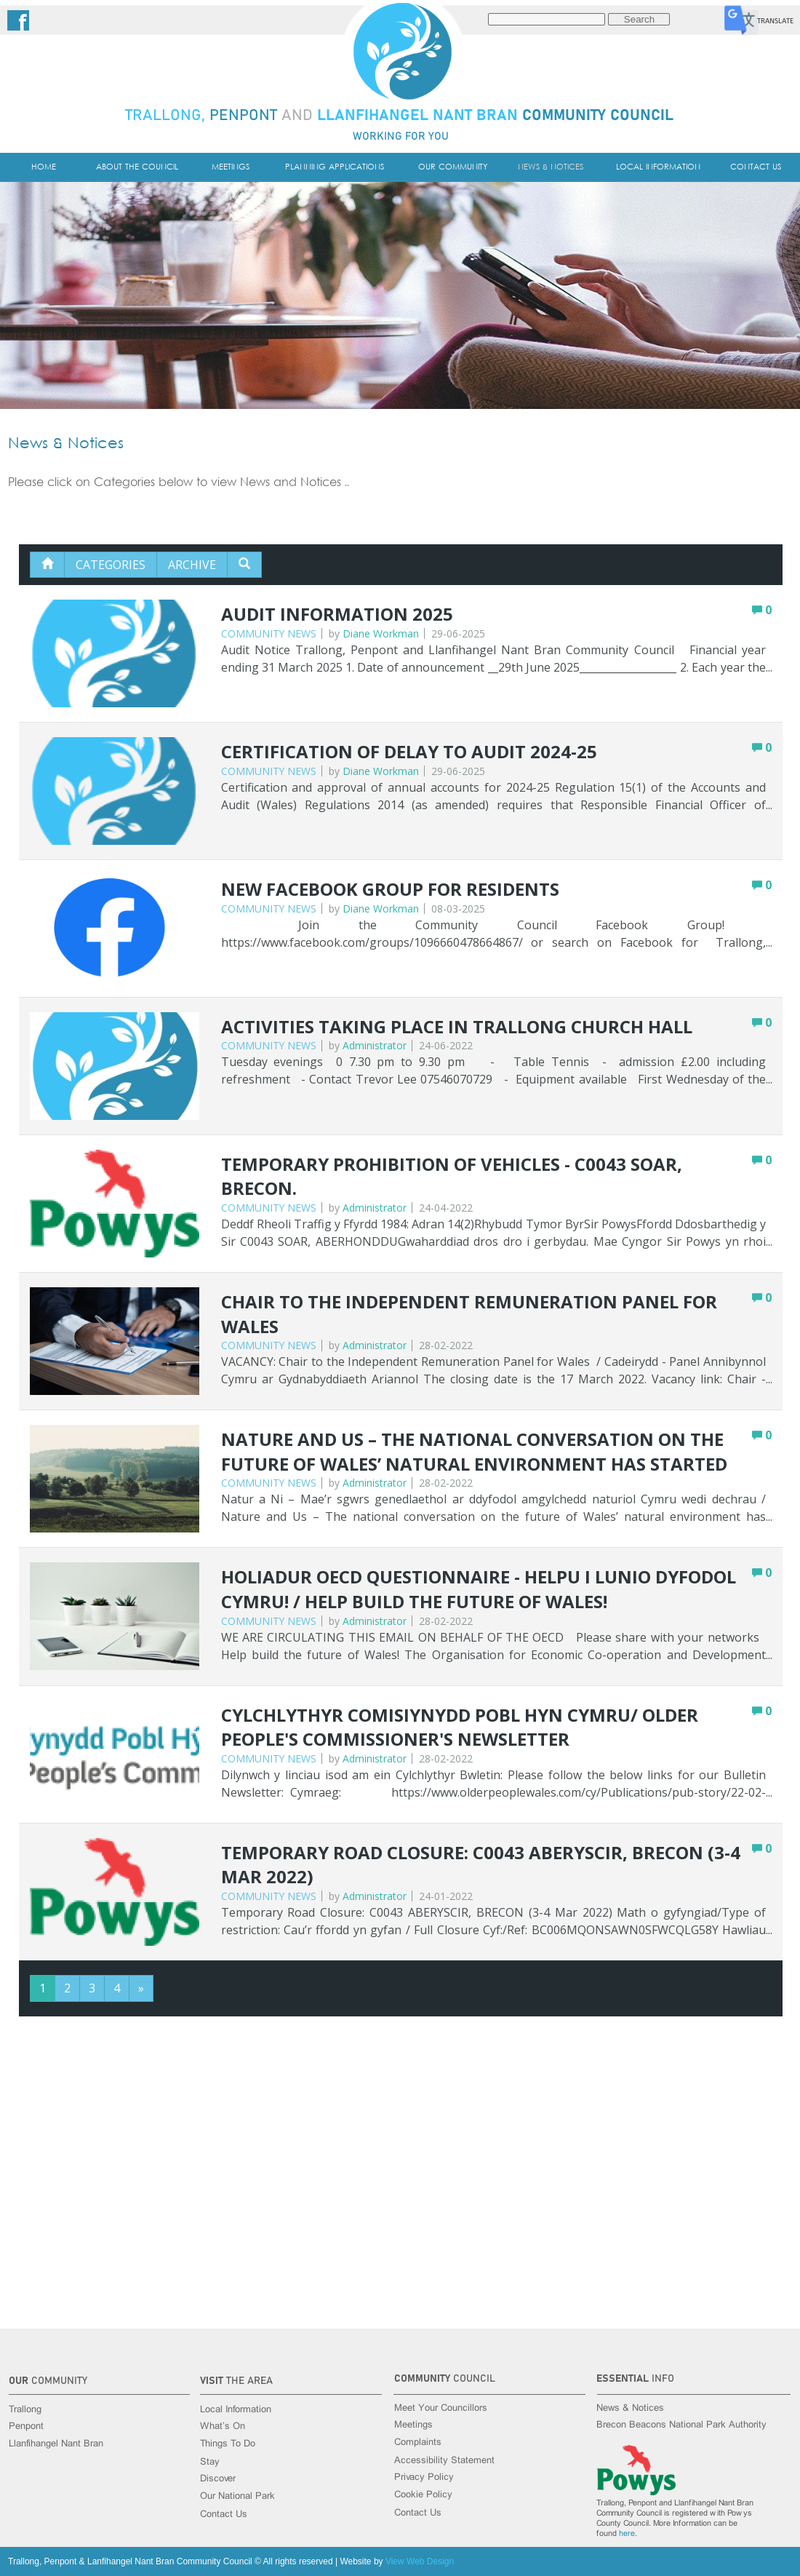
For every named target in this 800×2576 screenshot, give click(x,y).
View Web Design (419, 2561)
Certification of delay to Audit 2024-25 (409, 751)
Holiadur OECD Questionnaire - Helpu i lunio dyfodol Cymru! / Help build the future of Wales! (478, 1589)
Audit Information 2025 (337, 614)
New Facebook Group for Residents (390, 889)
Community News (269, 633)
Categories (110, 565)
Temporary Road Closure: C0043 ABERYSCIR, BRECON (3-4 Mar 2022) (480, 1864)
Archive (192, 565)
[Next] (141, 1988)
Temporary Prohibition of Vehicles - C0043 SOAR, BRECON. (451, 1176)
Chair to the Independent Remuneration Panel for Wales (469, 1313)
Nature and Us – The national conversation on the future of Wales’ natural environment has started (474, 1451)
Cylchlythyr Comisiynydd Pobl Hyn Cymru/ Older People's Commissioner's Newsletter (459, 1727)
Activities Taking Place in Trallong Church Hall (456, 1026)
